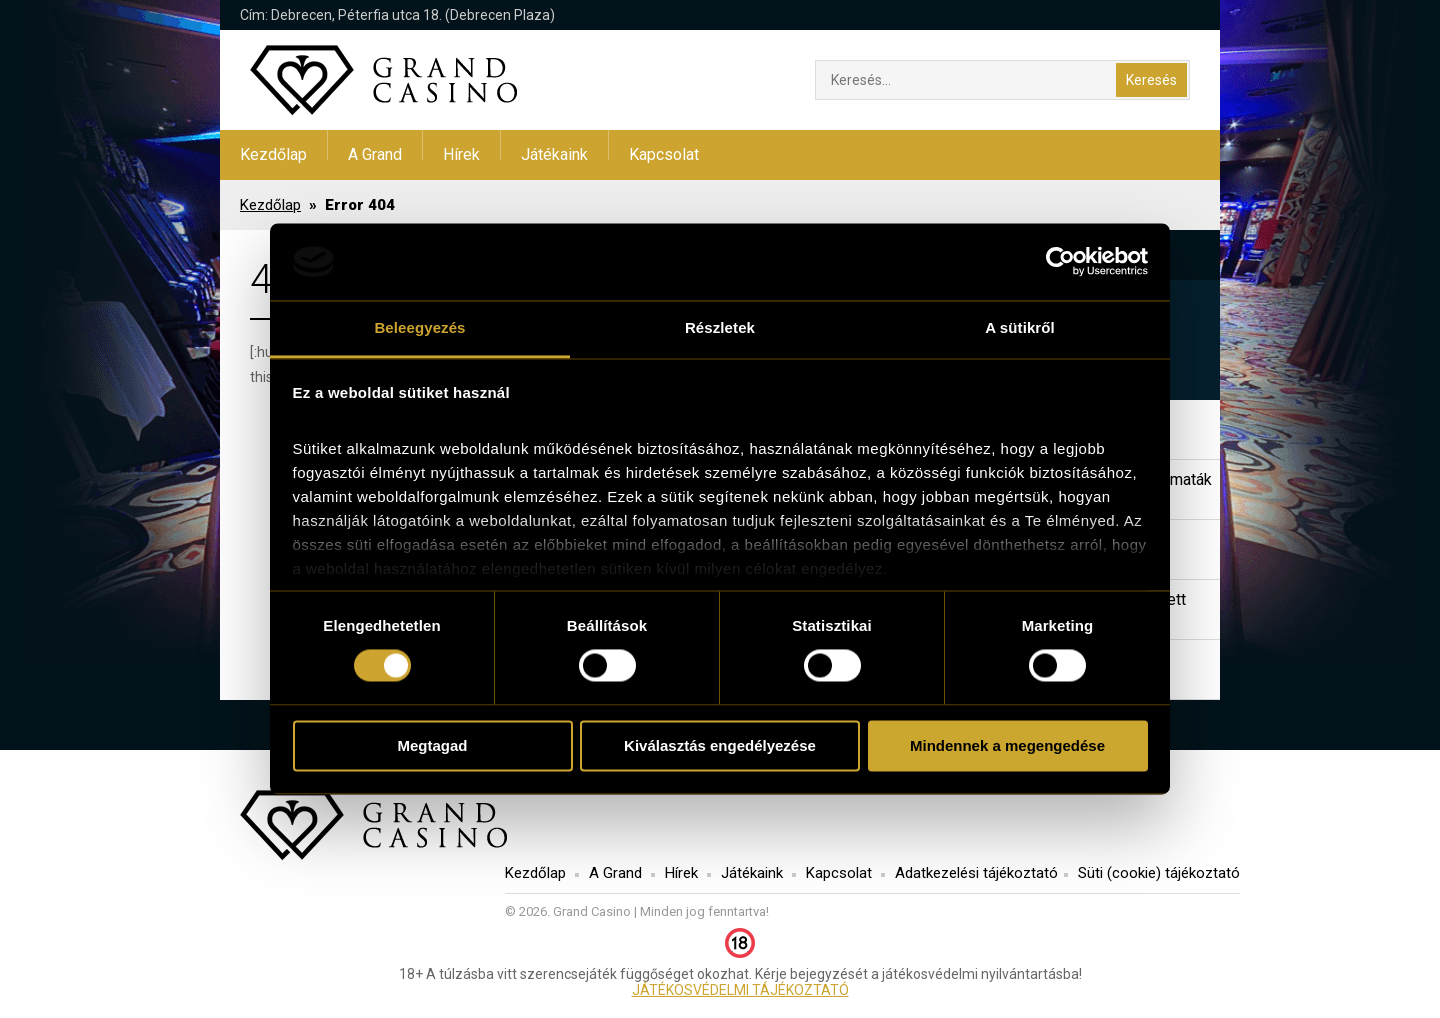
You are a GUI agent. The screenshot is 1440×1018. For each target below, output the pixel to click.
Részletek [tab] (720, 327)
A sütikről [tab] (1020, 327)
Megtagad (432, 745)
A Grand (375, 154)
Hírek (461, 154)
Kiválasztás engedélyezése (720, 745)
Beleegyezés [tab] (419, 327)
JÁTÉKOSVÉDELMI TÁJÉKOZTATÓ (740, 990)
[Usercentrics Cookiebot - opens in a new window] (1060, 262)
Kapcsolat (664, 154)
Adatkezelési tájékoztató (976, 873)
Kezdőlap (273, 154)
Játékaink (554, 154)
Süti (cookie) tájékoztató (1159, 873)
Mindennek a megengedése (1007, 745)
